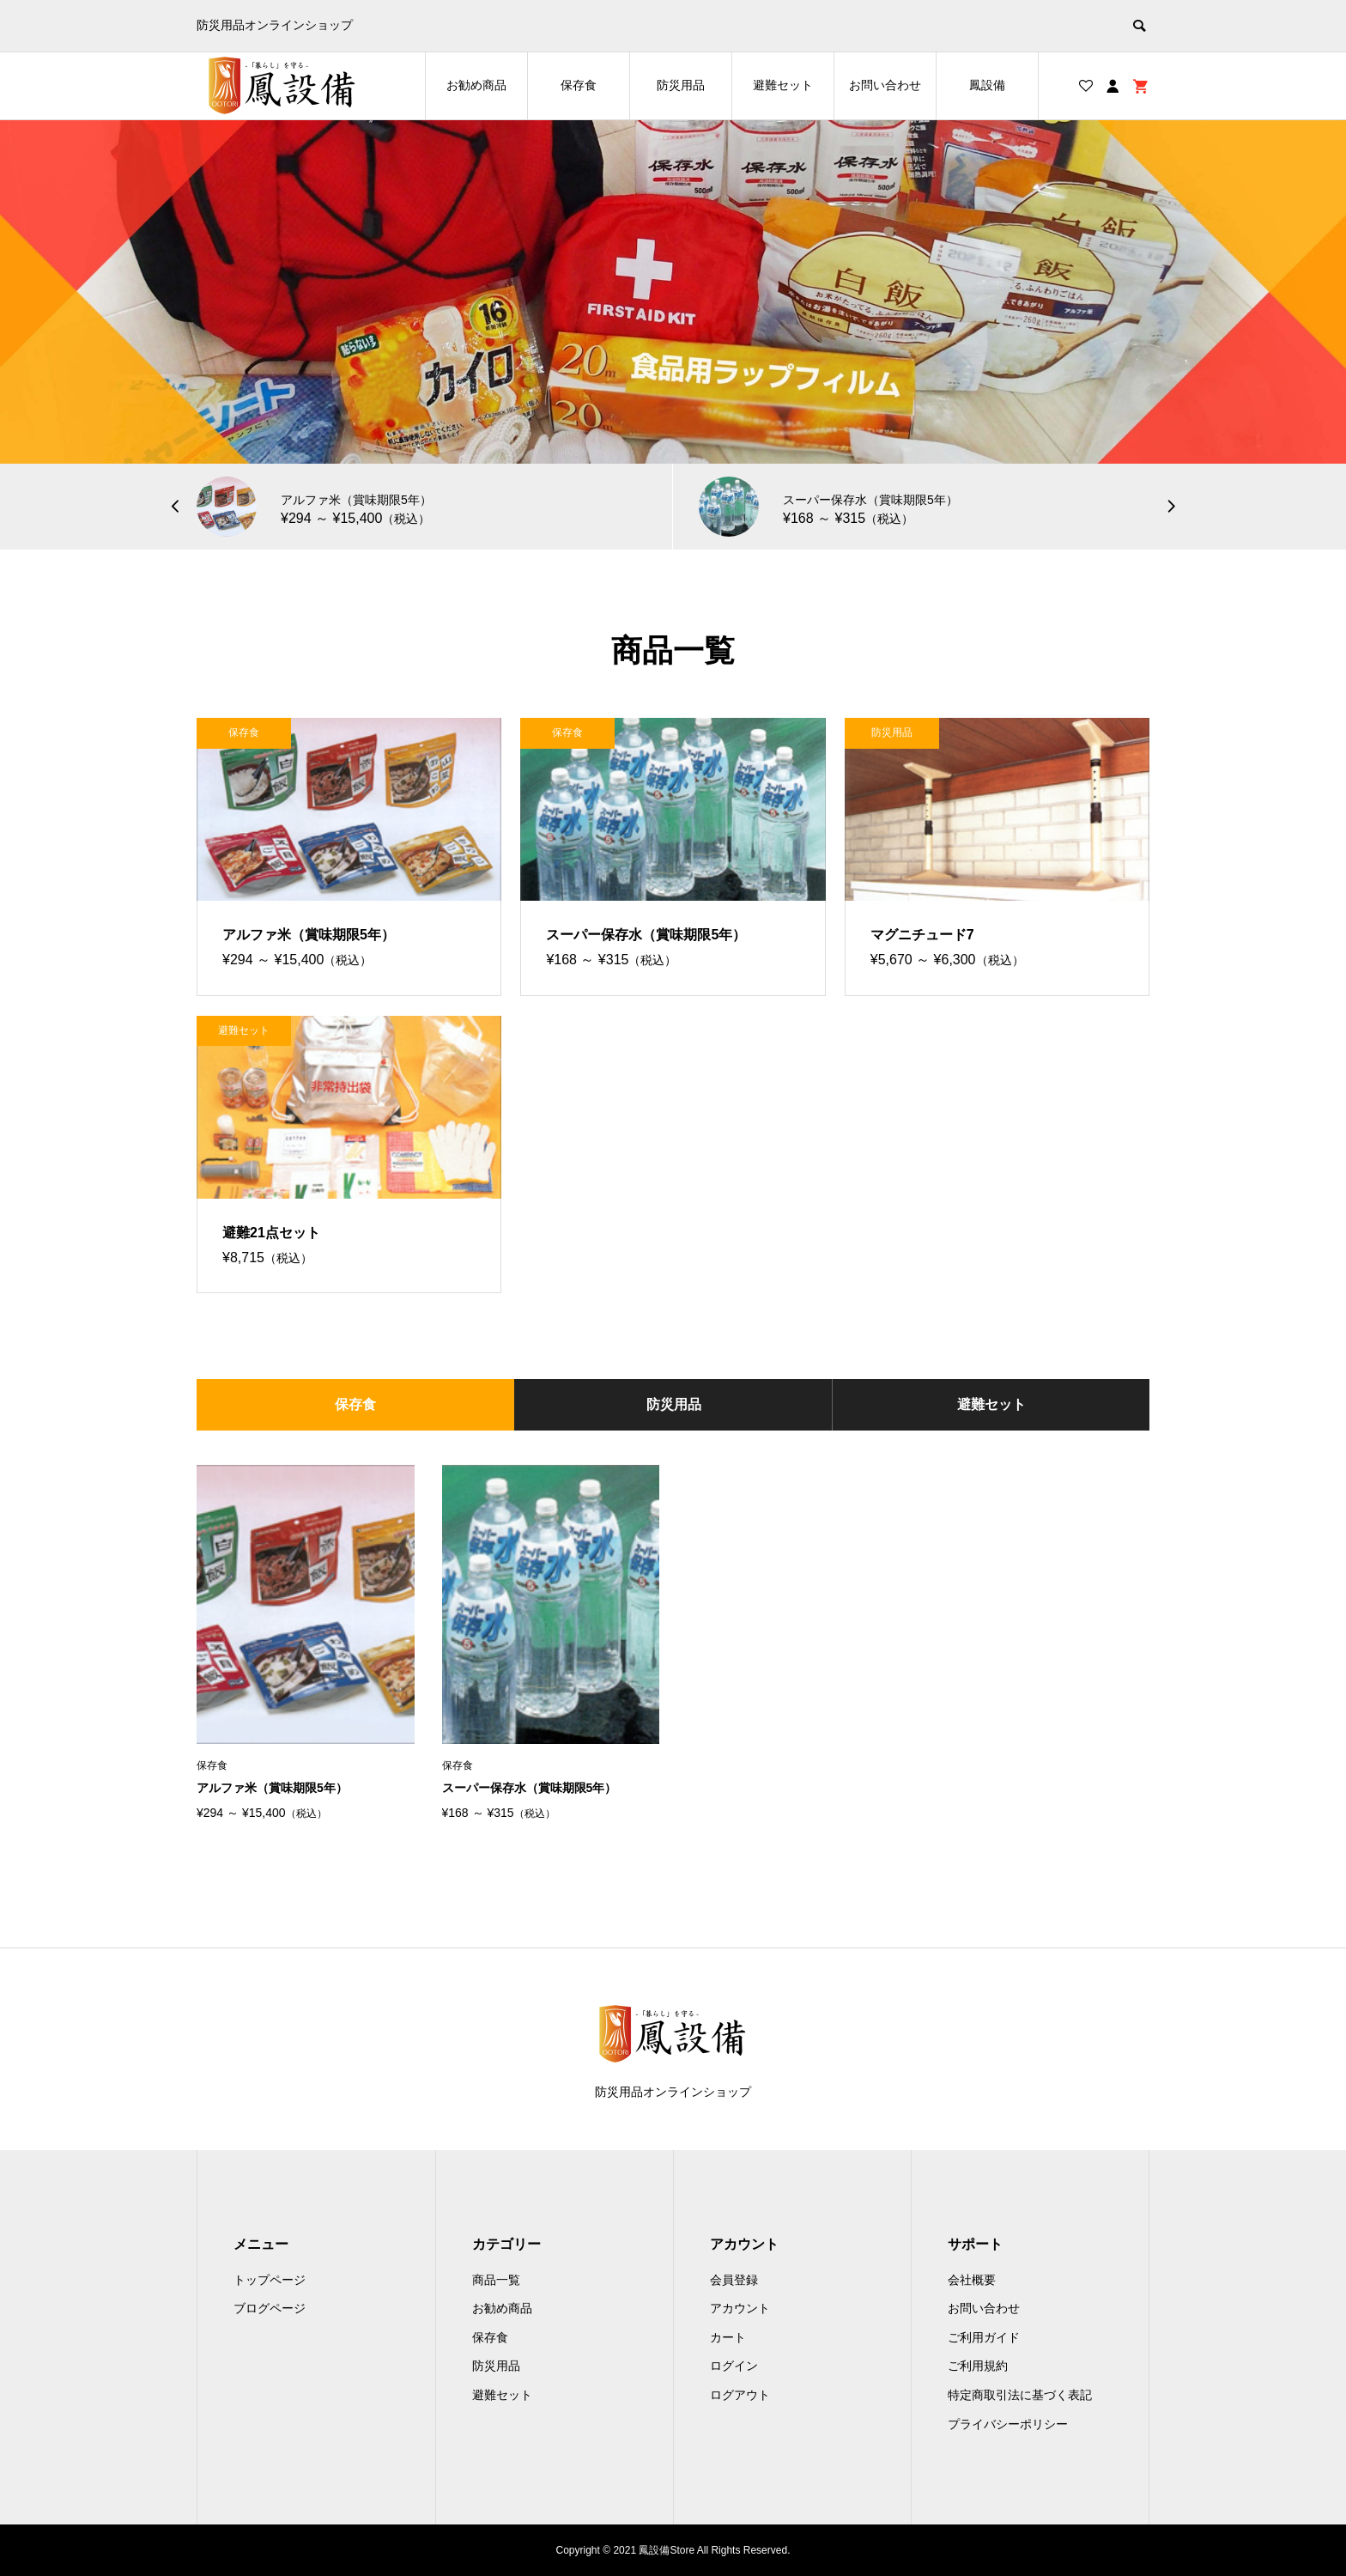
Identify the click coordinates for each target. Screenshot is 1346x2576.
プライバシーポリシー (1008, 2424)
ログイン (734, 2365)
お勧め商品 (476, 85)
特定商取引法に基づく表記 (1020, 2395)
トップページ (269, 2280)
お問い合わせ (885, 85)
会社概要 (972, 2280)
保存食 (579, 85)
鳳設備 (987, 85)
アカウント (740, 2308)
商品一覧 (496, 2280)
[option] (673, 292)
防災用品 (681, 85)
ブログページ (269, 2308)
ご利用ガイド (984, 2337)
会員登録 (734, 2280)
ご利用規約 (978, 2365)
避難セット (783, 85)
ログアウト (740, 2395)
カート (728, 2337)
